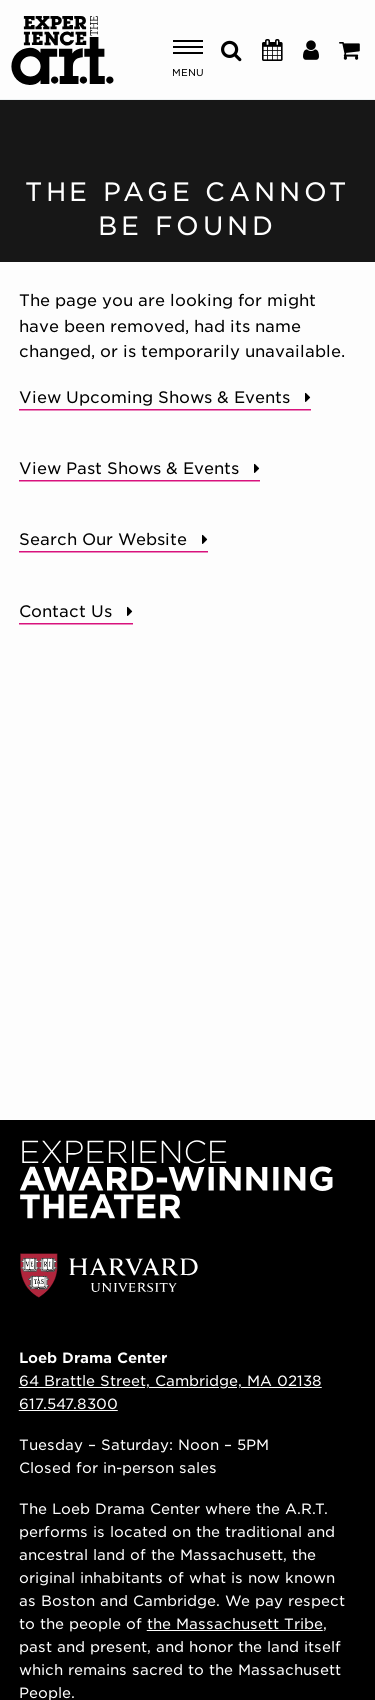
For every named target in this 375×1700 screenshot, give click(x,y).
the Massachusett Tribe (235, 1623)
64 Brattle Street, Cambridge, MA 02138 (170, 1380)
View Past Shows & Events (129, 468)
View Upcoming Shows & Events (154, 397)
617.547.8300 (68, 1403)
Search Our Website (103, 539)
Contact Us (65, 611)
